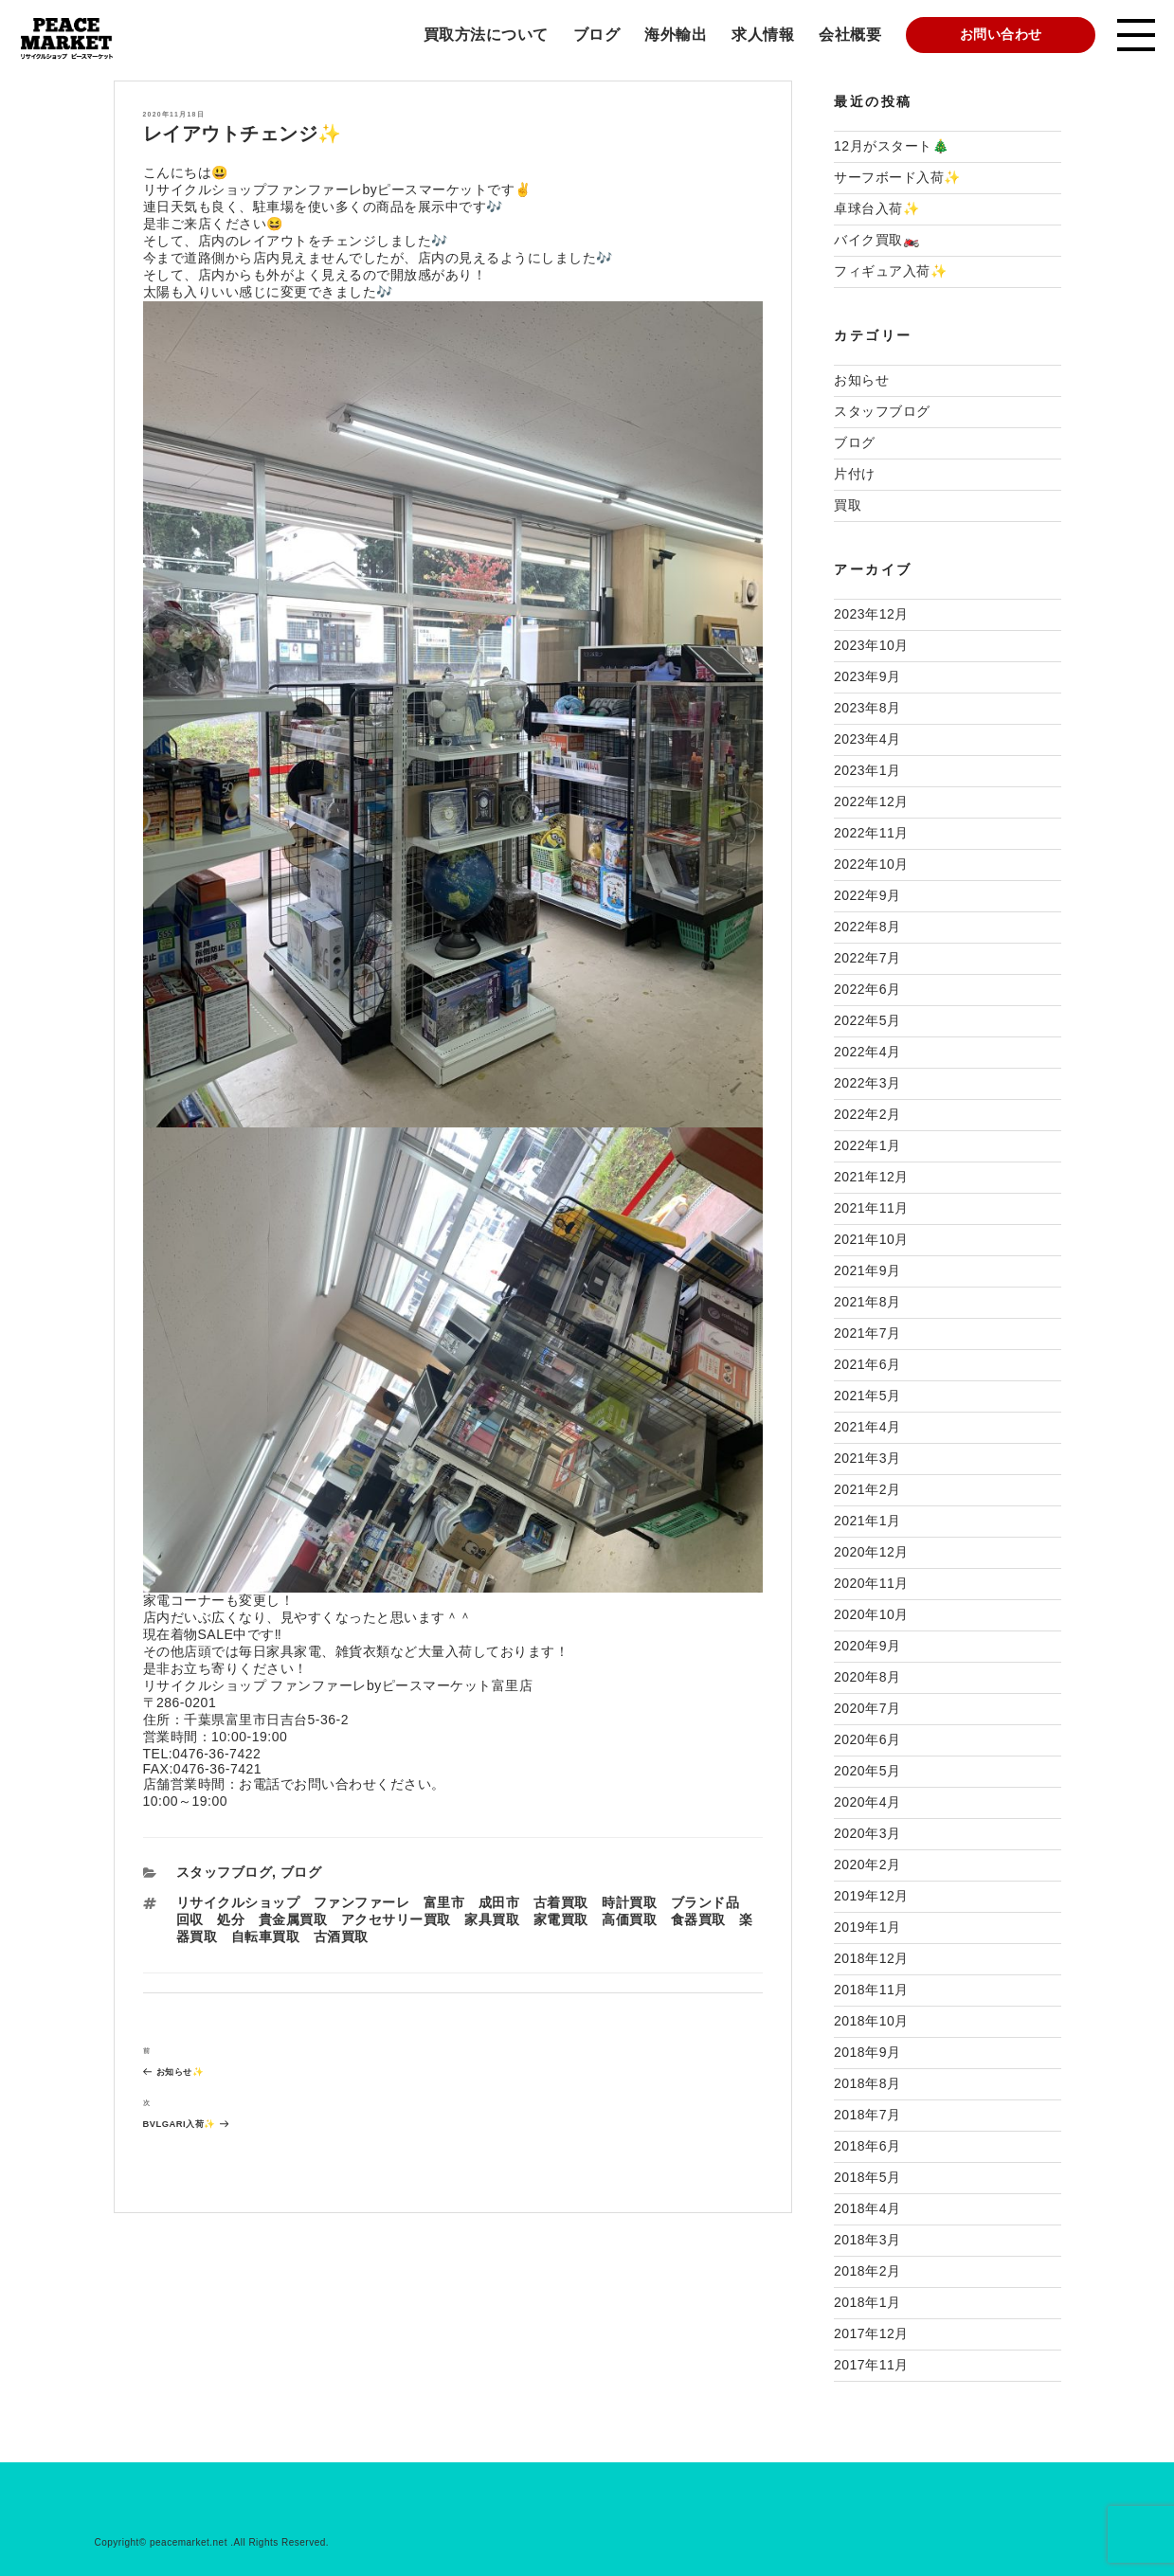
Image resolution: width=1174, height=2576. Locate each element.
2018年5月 (867, 2177)
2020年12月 (871, 1551)
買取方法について (486, 35)
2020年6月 (867, 1739)
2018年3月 (867, 2239)
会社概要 (850, 35)
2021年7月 (867, 1333)
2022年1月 (867, 1145)
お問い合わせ (1001, 34)
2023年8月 (867, 707)
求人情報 (762, 35)
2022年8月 (867, 926)
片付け (855, 473)
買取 (847, 505)
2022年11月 (871, 832)
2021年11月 (871, 1208)
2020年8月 (867, 1676)
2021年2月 (867, 1489)
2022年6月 (867, 989)
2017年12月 (871, 2333)
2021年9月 (867, 1270)
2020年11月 (871, 1583)
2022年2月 (867, 1114)
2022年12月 (871, 801)
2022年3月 (867, 1082)
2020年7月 (867, 1708)
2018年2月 (867, 2271)
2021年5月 (867, 1395)
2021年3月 (867, 1458)
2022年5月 (867, 1020)
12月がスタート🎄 (891, 145)
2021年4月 (867, 1426)
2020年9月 (867, 1645)
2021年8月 (867, 1301)
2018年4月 (867, 2208)
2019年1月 (867, 1927)
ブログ (597, 35)
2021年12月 (871, 1176)
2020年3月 (867, 1833)
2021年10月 (871, 1239)
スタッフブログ (224, 1872)
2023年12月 (871, 613)
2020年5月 (867, 1770)
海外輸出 (675, 35)
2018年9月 (867, 2052)
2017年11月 (871, 2364)
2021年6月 (867, 1364)
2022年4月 (867, 1051)
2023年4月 (867, 739)
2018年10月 (871, 2020)
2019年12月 (871, 1895)
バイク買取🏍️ (876, 239)
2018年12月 (871, 1958)
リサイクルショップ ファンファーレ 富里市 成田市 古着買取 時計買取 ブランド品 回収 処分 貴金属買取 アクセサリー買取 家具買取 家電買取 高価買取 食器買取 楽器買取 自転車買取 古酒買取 (464, 1919)
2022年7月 (867, 957)
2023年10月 (871, 645)
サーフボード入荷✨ (897, 177)
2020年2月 (867, 1864)
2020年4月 (867, 1802)
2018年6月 (867, 2145)
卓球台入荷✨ (876, 208)
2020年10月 (871, 1614)
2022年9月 (867, 895)
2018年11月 (871, 1989)
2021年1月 (867, 1520)
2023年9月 (867, 676)
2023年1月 (867, 770)
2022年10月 (871, 864)
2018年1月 (867, 2302)
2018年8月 (867, 2083)
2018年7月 (867, 2114)
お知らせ (861, 379)
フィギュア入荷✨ (890, 271)
